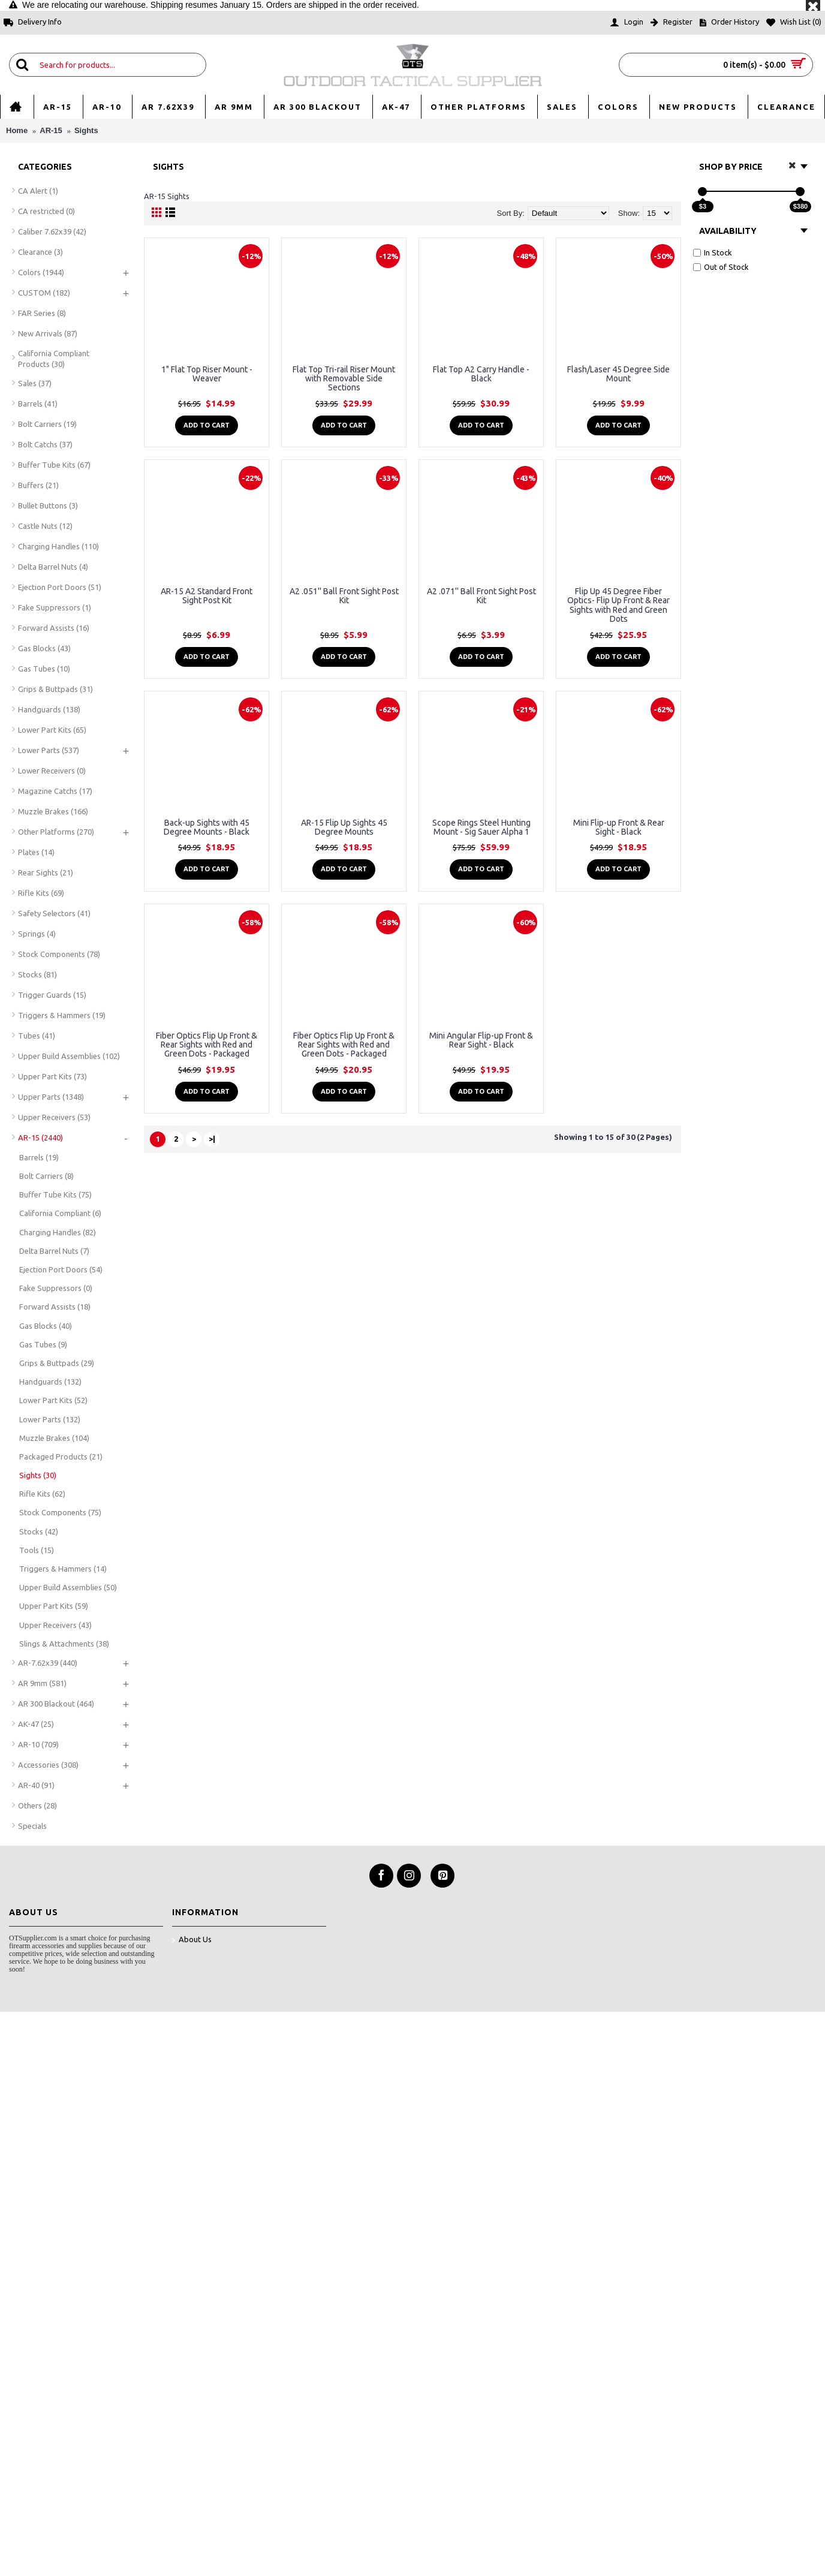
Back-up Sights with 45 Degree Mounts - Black (206, 827)
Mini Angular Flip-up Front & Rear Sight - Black (481, 1040)
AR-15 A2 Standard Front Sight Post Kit (206, 595)
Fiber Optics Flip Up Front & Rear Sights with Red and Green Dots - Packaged (206, 1045)
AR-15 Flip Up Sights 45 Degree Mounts (344, 827)
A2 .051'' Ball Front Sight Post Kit (344, 595)
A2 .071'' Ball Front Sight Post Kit (481, 595)
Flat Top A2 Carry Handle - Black (481, 374)
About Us (192, 1940)
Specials (32, 1826)
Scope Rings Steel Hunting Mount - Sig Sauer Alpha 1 (481, 827)
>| (212, 1138)
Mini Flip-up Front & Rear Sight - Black (618, 827)
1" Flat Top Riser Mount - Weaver (206, 374)
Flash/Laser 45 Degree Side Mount (618, 374)
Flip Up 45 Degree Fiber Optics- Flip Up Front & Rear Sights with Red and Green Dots (618, 605)
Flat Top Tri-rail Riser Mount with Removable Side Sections (344, 379)
